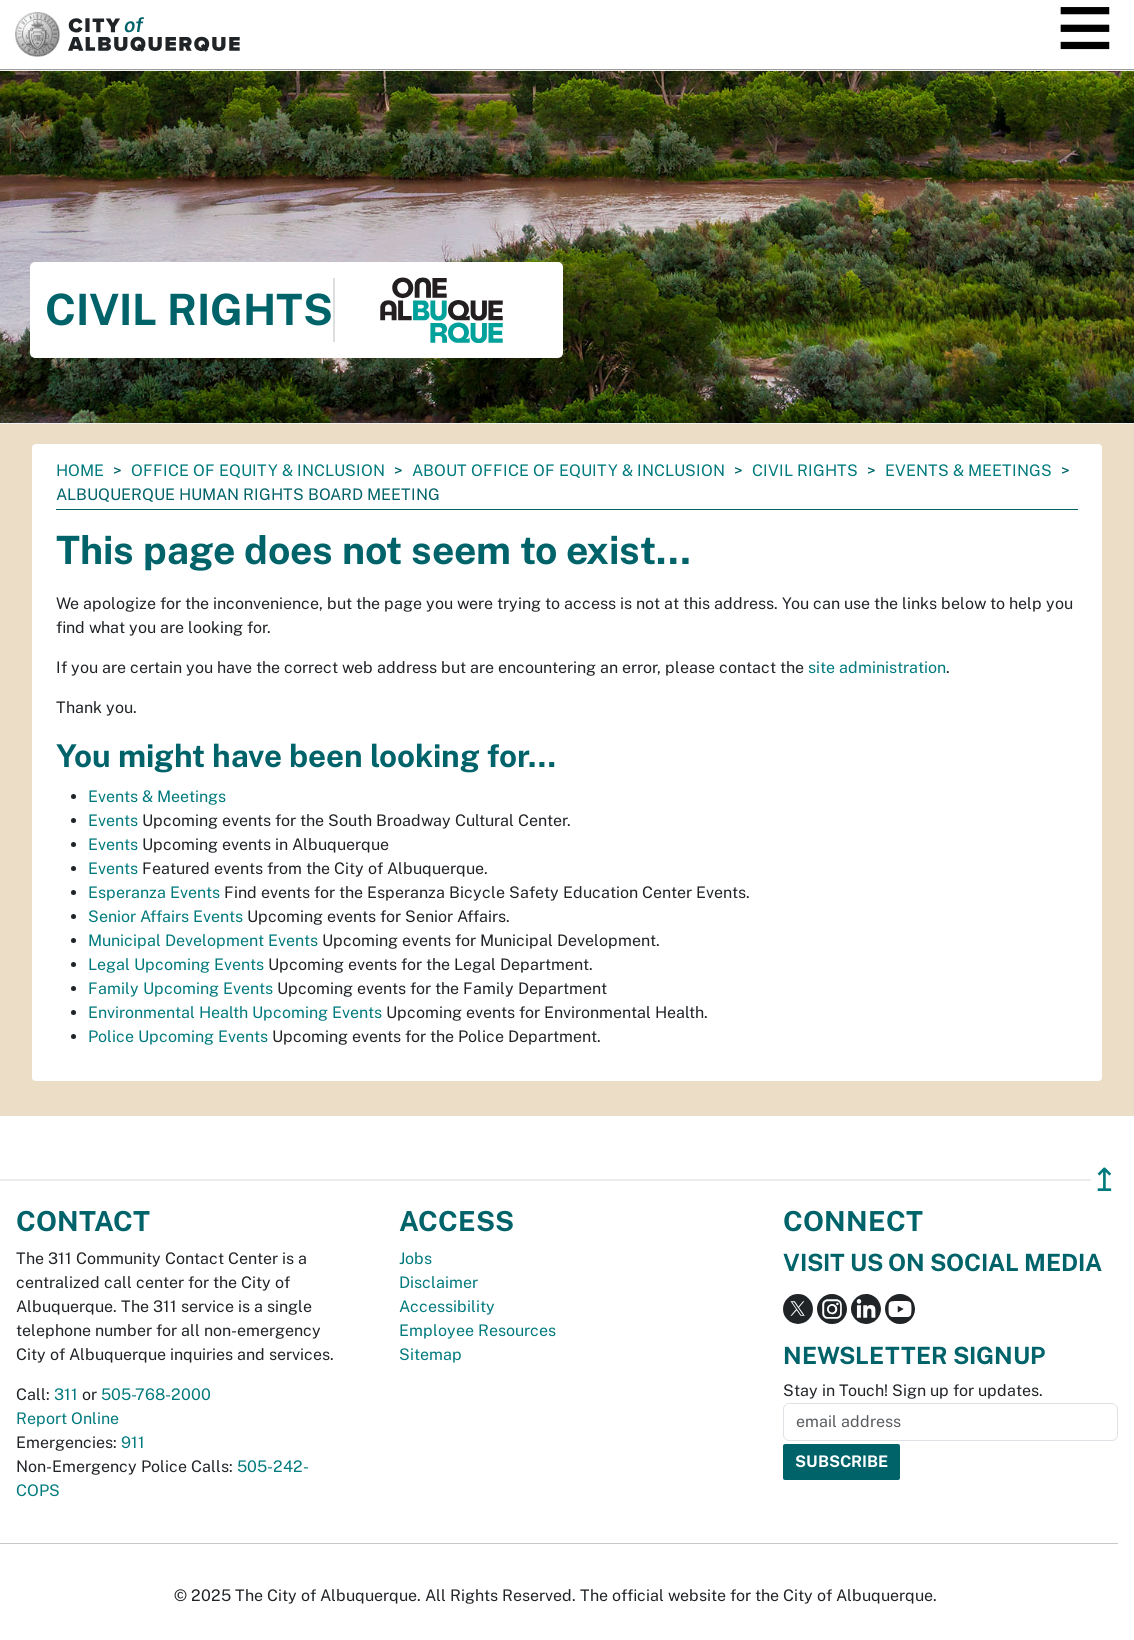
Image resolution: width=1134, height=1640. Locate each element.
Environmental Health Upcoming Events (235, 1012)
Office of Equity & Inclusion (258, 470)
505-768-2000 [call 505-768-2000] (156, 1394)
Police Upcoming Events (178, 1036)
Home (80, 470)
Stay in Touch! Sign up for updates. (913, 1390)
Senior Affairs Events (165, 916)
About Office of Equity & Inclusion (568, 470)
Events (113, 820)
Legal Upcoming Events (176, 964)
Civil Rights (805, 470)
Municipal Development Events (203, 940)
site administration (877, 667)
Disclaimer (438, 1282)
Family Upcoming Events (180, 988)
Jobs (415, 1258)
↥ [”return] (1104, 1179)
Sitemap (430, 1354)
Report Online (67, 1418)
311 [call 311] (66, 1394)
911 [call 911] (133, 1442)
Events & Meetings (968, 470)
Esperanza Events (154, 892)
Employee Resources (477, 1330)
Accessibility (447, 1306)
